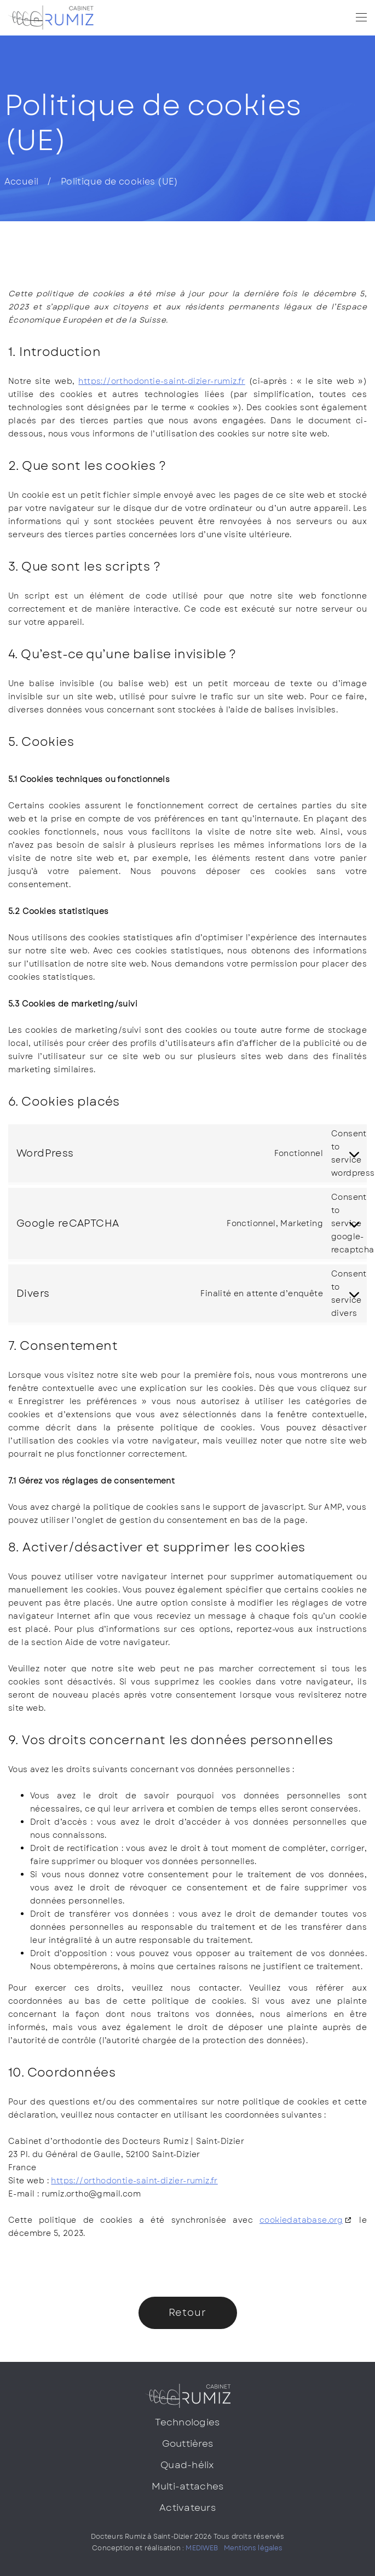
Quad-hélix (187, 2464)
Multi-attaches (188, 2486)
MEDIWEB (202, 2548)
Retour (187, 2312)
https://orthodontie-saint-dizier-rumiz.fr (161, 381)
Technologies (187, 2422)
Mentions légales (253, 2548)
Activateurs (187, 2507)
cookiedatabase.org (301, 2220)
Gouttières (188, 2443)
